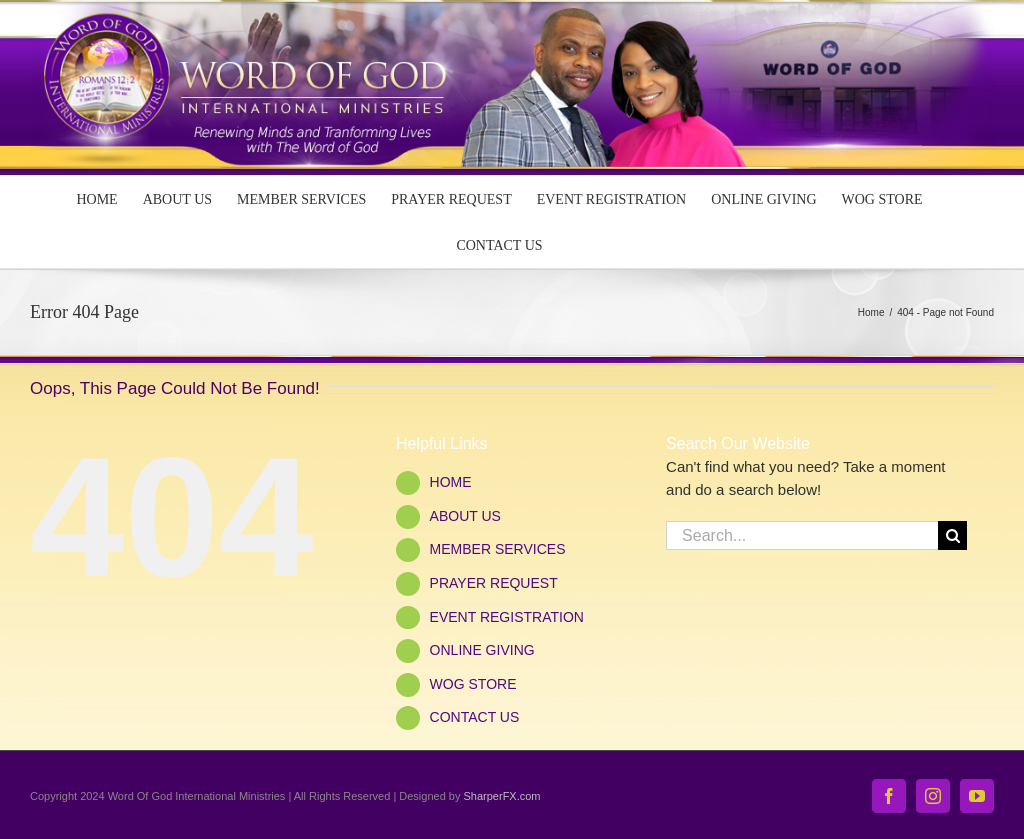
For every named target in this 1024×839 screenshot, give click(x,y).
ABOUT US (465, 516)
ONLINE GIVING (482, 650)
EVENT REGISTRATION (507, 617)
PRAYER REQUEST (494, 583)
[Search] (952, 535)
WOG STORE (473, 684)
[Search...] (802, 535)
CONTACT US (475, 717)
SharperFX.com (502, 796)
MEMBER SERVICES (498, 549)
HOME (451, 482)
